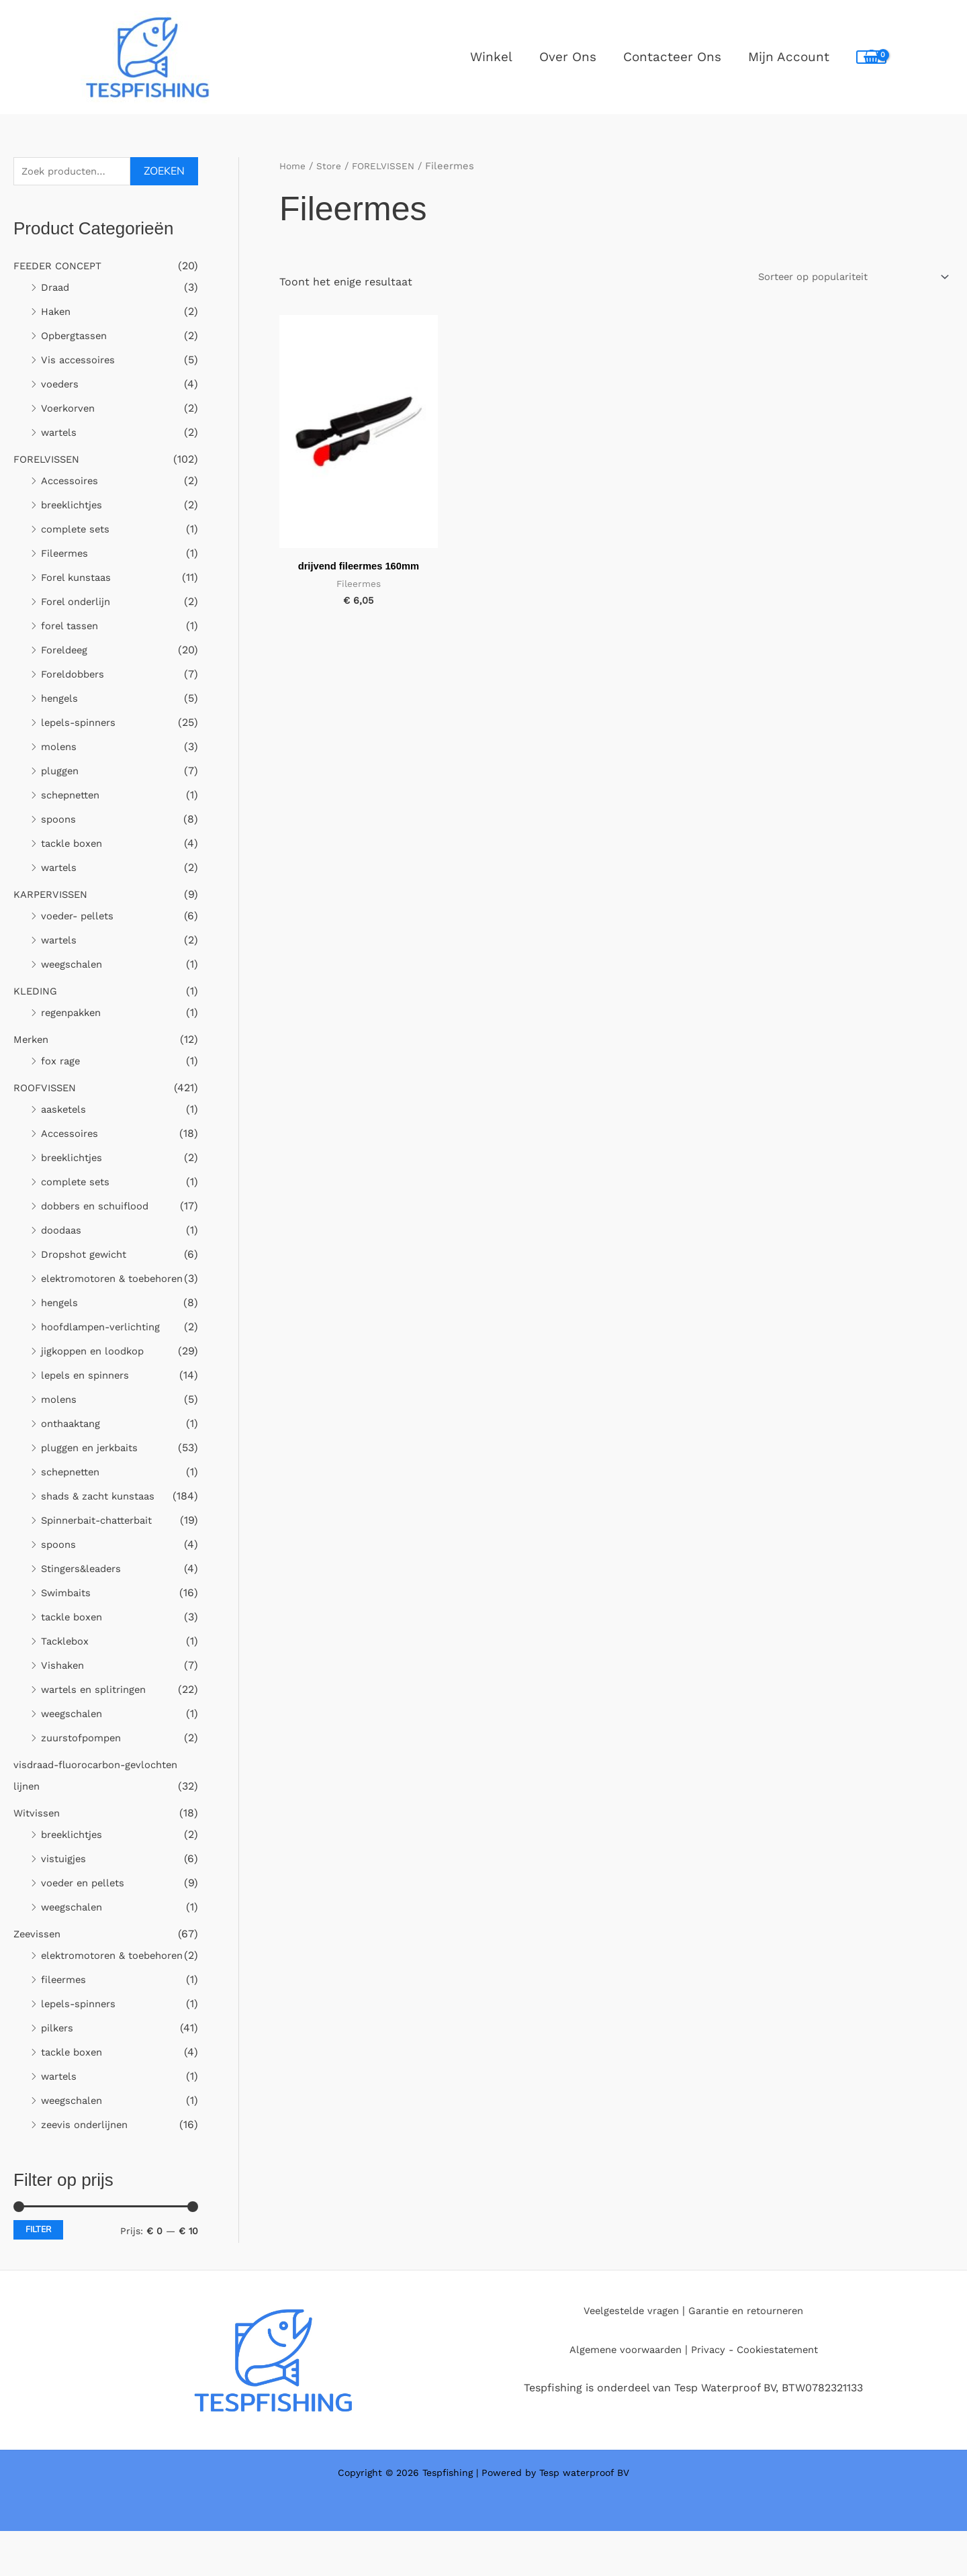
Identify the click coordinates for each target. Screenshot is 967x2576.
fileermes (65, 2024)
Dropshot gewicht (88, 1256)
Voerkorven (70, 410)
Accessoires (72, 482)
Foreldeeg (67, 651)
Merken (32, 1041)
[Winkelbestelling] (841, 277)
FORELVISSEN (49, 461)
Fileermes (66, 555)
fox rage (62, 1062)
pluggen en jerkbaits (94, 1471)
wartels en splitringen (98, 1712)
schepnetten (73, 796)
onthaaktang (74, 1446)
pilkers (58, 2072)
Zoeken (164, 172)
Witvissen (37, 1836)
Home (293, 166)
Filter (38, 2274)
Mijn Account (789, 56)
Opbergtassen (77, 337)
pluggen (62, 772)
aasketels (65, 1111)
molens (60, 748)
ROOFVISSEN (47, 1089)
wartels (60, 434)
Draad (57, 289)
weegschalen (74, 966)
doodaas (63, 1232)
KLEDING (37, 992)
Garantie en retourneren (750, 2355)
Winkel (496, 56)
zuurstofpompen (85, 1761)
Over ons (571, 56)
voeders (61, 385)
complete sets (78, 530)
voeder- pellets (80, 917)
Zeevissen (38, 1957)
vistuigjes (65, 1882)
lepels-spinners (81, 724)
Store (332, 166)
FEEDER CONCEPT (61, 267)
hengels (61, 700)
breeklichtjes (74, 506)
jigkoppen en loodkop (97, 1374)
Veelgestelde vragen (625, 2355)
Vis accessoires (80, 361)
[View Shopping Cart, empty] (871, 57)
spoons (60, 821)
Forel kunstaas (79, 579)
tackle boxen (75, 845)
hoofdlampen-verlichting (106, 1350)
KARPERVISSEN (54, 896)
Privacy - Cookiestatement (759, 2394)
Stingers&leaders (85, 1591)
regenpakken (74, 1014)
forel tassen (72, 627)
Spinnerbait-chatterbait (103, 1543)
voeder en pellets (86, 1906)
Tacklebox (67, 1664)
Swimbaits (68, 1616)
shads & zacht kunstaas (103, 1519)
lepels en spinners (88, 1398)
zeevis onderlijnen (88, 2169)
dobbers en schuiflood (99, 1207)
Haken (57, 313)
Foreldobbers (76, 676)
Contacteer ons (674, 56)
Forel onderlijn (79, 603)
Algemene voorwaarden (619, 2394)
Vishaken (64, 1688)
